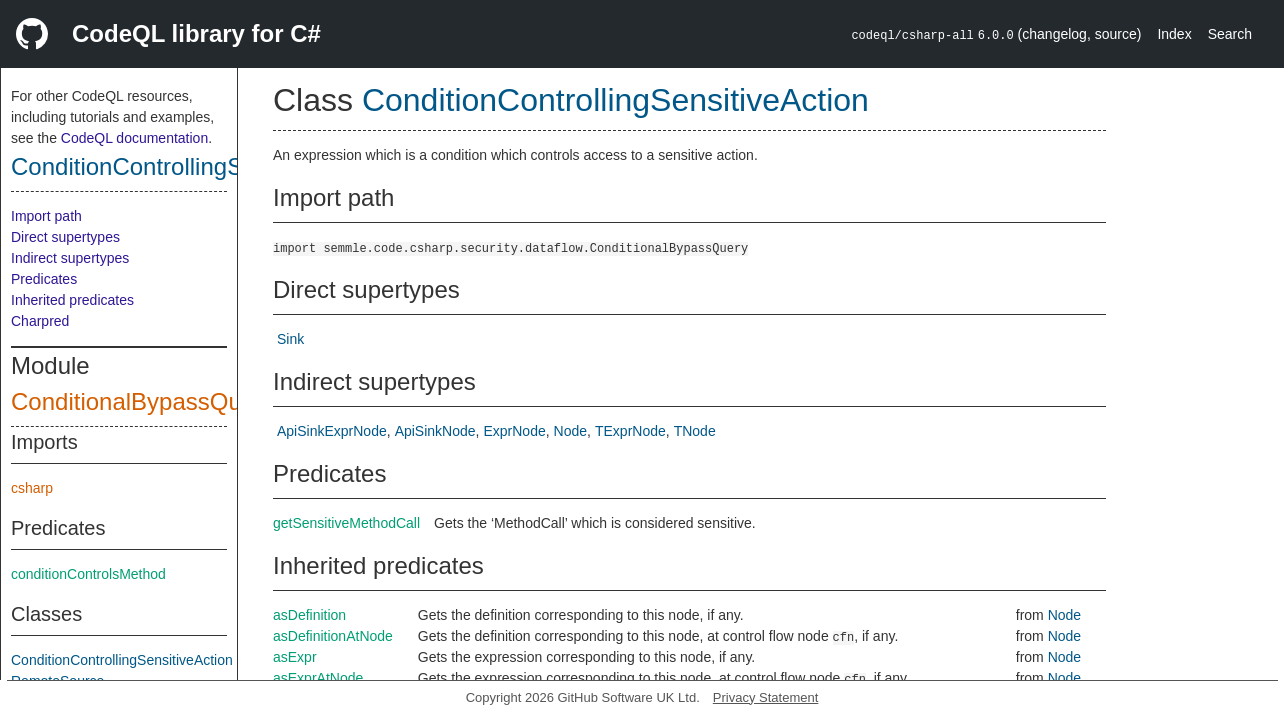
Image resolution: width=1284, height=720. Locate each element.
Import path (46, 216)
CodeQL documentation (134, 138)
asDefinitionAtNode (333, 636)
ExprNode (514, 431)
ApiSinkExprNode (332, 431)
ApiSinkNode (435, 431)
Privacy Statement (766, 697)
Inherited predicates (72, 300)
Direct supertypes (65, 237)
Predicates (44, 279)
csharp (32, 488)
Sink (290, 339)
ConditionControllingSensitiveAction (201, 166)
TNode (695, 431)
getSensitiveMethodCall (346, 523)
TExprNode (630, 431)
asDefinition (309, 615)
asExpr (295, 657)
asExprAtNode (318, 678)
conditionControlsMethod (88, 574)
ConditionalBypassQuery (143, 401)
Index (1174, 34)
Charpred (40, 321)
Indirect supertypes (70, 258)
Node (570, 431)
